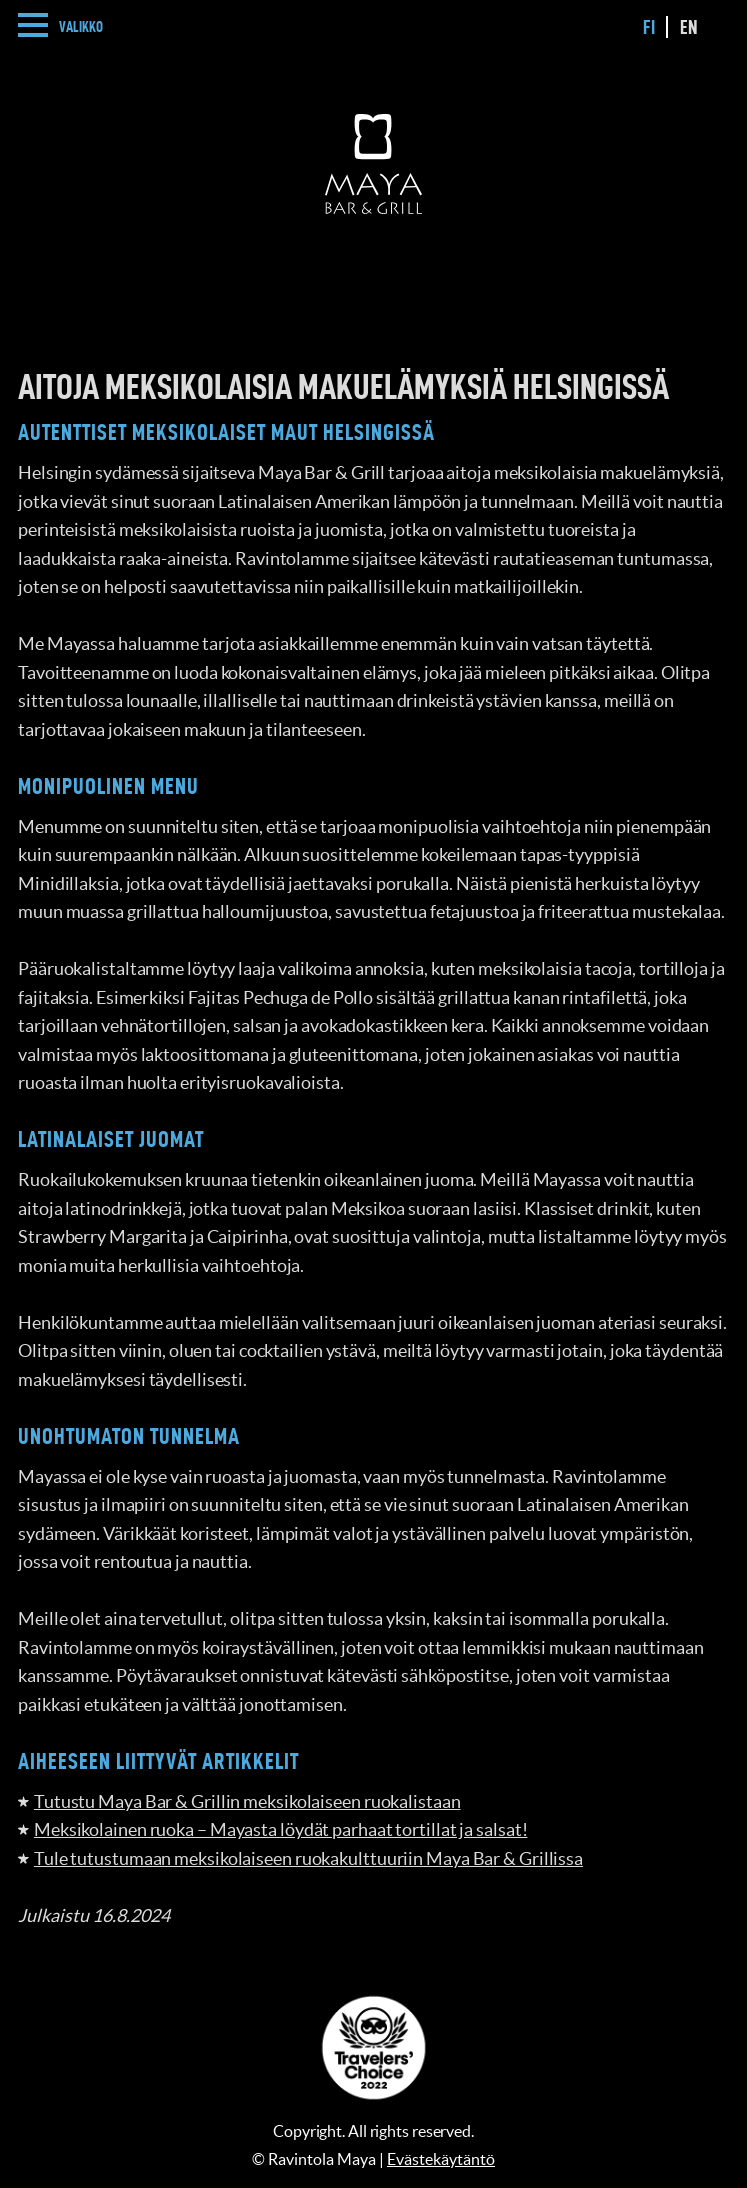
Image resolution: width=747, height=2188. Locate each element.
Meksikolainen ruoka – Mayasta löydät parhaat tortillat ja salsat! (281, 1829)
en (689, 27)
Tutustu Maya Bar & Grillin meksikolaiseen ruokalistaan (247, 1801)
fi (649, 27)
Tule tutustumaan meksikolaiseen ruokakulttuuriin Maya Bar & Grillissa (308, 1858)
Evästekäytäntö (441, 2159)
